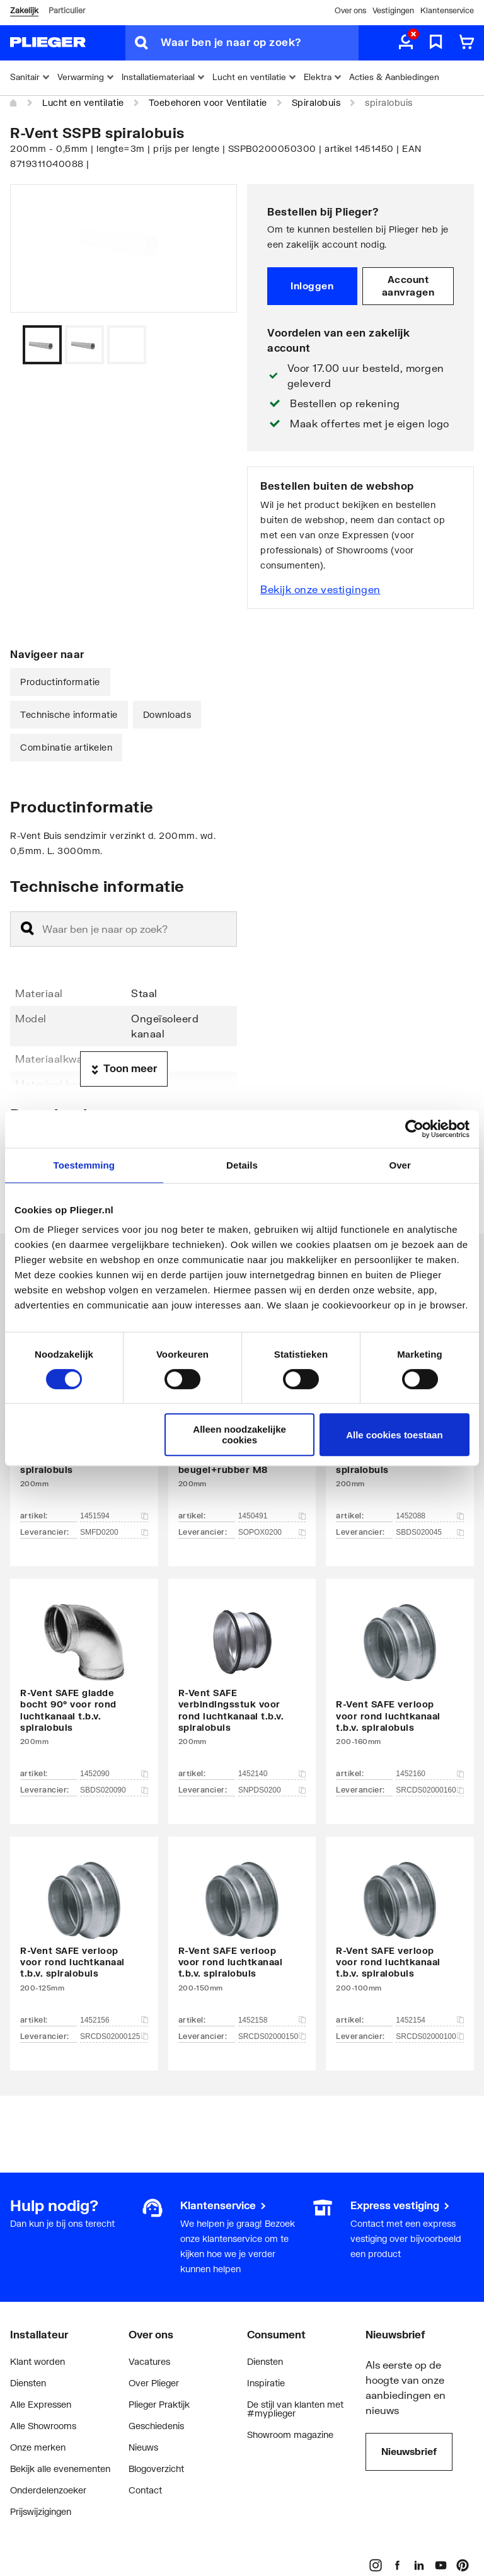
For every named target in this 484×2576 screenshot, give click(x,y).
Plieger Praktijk (159, 2404)
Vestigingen (393, 10)
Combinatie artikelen (66, 747)
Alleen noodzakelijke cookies (239, 1434)
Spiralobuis (316, 102)
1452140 (272, 1773)
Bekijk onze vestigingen (320, 589)
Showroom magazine (290, 2434)
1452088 (430, 1515)
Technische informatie (69, 714)
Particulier (67, 10)
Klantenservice (447, 10)
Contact (145, 2490)
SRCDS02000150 (272, 2036)
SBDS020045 (430, 1532)
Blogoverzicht (156, 2468)
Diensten (28, 2382)
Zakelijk (24, 10)
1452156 (114, 2020)
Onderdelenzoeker (48, 2490)
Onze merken (38, 2447)
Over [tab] (400, 1165)
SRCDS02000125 (114, 2036)
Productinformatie (60, 681)
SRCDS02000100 (430, 2036)
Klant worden (37, 2361)
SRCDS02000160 (430, 1790)
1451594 (114, 1515)
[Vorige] (211, 344)
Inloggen (312, 285)
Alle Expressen (40, 2404)
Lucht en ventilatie (83, 102)
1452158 (272, 2020)
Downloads (167, 714)
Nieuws (143, 2447)
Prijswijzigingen (40, 2511)
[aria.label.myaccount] (406, 43)
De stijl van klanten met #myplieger (295, 2408)
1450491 (272, 1515)
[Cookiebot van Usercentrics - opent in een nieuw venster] (414, 1128)
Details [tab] (242, 1165)
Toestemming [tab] (84, 1165)
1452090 (114, 1773)
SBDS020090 (114, 1790)
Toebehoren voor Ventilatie (208, 102)
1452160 (430, 1773)
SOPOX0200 (272, 1532)
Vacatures (149, 2361)
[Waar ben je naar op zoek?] (260, 43)
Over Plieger (154, 2382)
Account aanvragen (408, 285)
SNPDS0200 (272, 1790)
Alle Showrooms (43, 2425)
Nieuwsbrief (409, 2451)
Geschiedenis (156, 2425)
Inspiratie (266, 2382)
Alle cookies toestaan (394, 1435)
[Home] (14, 103)
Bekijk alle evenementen (60, 2468)
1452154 (430, 2020)
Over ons (350, 10)
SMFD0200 (114, 1532)
